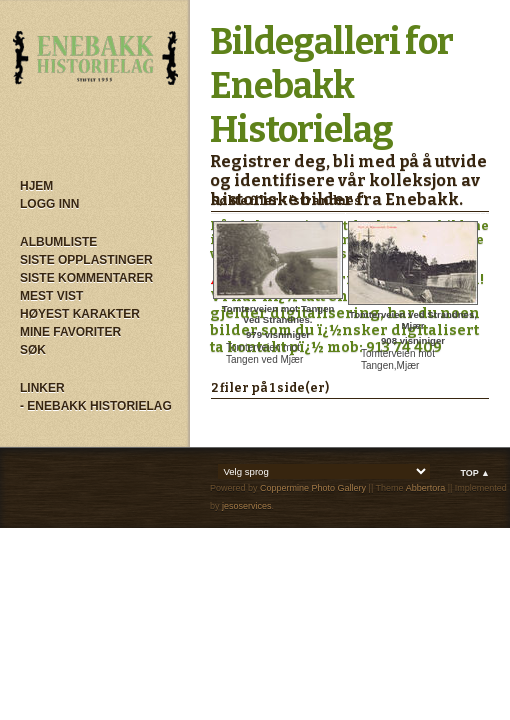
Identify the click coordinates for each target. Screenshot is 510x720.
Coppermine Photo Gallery (313, 488)
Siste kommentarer (86, 278)
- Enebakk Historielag (96, 406)
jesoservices (247, 506)
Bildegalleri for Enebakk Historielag (331, 86)
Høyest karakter (80, 314)
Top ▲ (475, 473)
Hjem (36, 186)
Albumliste (58, 242)
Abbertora (426, 488)
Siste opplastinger (86, 260)
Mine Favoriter (70, 332)
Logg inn (49, 204)
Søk (33, 350)
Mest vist (51, 296)
